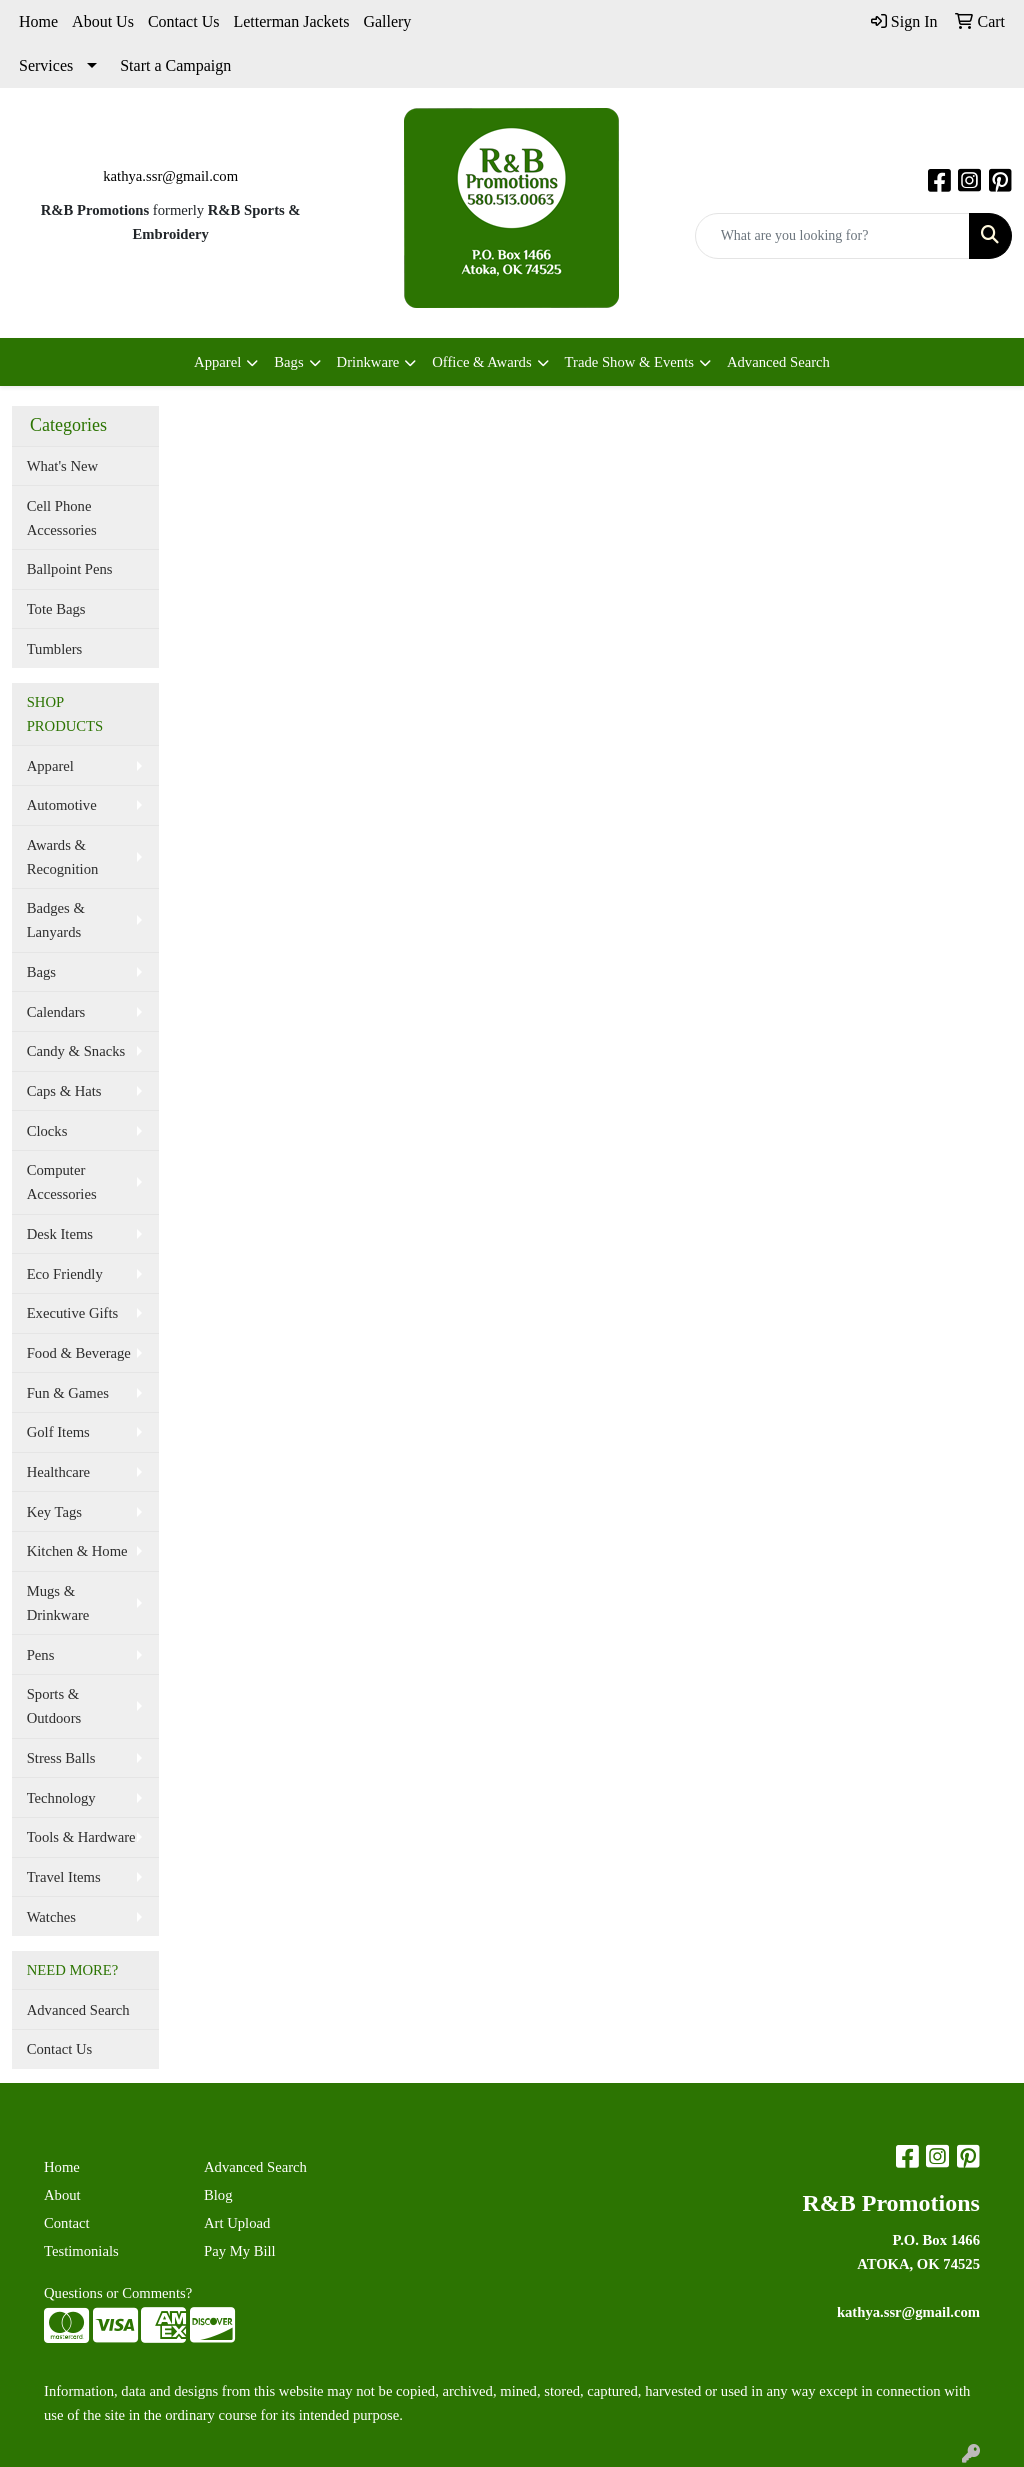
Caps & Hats (64, 1091)
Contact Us (184, 21)
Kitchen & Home (77, 1551)
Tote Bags (56, 609)
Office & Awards (481, 362)
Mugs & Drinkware (58, 1603)
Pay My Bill (240, 2251)
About (62, 2195)
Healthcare (58, 1472)
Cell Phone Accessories (62, 518)
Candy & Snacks (76, 1051)
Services (46, 65)
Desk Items (60, 1234)
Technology (61, 1798)
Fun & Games (68, 1393)
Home (38, 21)
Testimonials (81, 2251)
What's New (62, 466)
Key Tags (54, 1512)
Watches (51, 1917)
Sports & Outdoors (54, 1706)
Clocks (47, 1131)
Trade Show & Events (629, 362)
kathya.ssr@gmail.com (170, 176)
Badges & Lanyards (56, 920)
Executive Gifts (73, 1313)
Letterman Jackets (291, 21)
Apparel (217, 362)
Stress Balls (61, 1758)
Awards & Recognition (63, 857)
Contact (67, 2223)
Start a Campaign (175, 65)
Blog (218, 2195)
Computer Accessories (62, 1182)
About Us (103, 21)
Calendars (56, 1012)
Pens (41, 1655)
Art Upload (237, 2223)
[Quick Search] (832, 236)
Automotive (62, 805)
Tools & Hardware (81, 1837)
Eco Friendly (65, 1274)
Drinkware (368, 362)
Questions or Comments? (118, 2293)
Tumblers (55, 649)
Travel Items (64, 1877)
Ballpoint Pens (70, 569)
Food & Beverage (79, 1353)
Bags (288, 362)
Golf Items (58, 1432)
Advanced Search (778, 362)
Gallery (387, 21)
